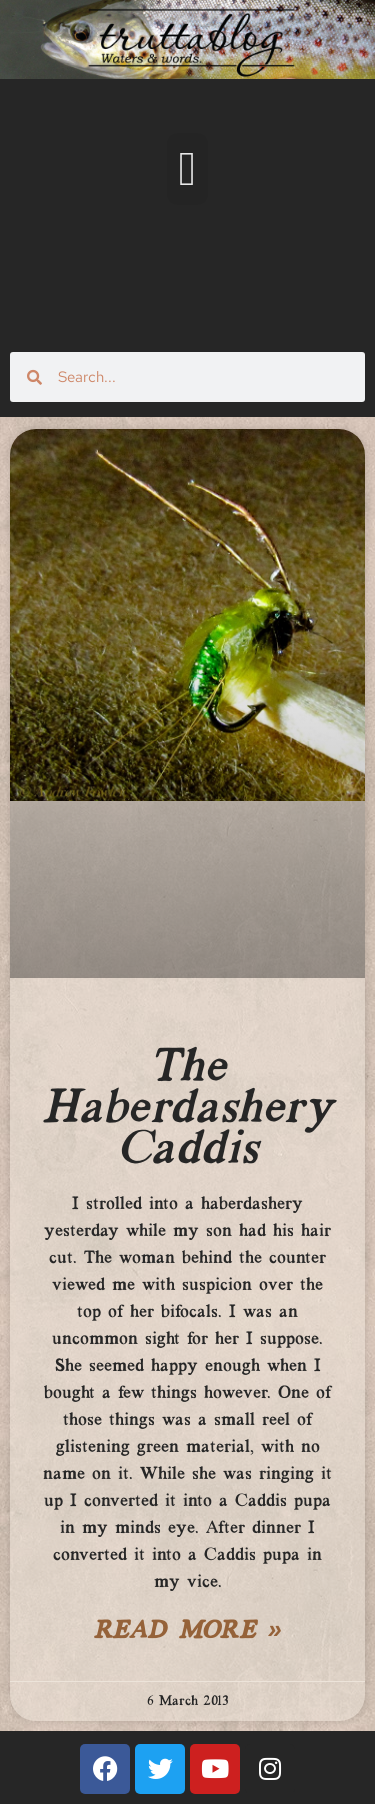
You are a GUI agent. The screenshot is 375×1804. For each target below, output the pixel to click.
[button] (188, 169)
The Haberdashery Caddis (187, 1109)
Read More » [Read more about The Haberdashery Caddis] (188, 1632)
